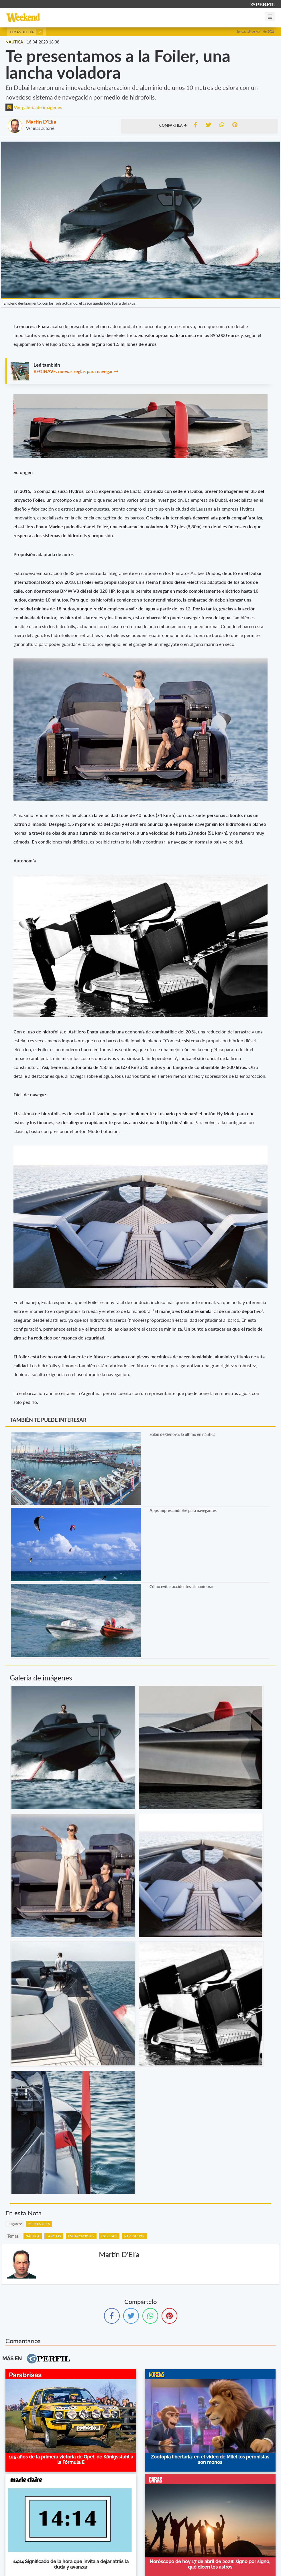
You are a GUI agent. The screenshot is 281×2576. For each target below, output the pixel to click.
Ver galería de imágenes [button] (33, 107)
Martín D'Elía (41, 121)
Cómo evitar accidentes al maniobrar (182, 1586)
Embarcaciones (81, 2236)
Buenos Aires (39, 2224)
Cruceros (109, 2236)
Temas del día (26, 32)
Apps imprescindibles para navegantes (183, 1510)
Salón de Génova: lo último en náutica (182, 1434)
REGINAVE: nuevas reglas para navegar (73, 371)
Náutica (33, 2236)
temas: (13, 2236)
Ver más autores (40, 128)
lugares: (14, 2223)
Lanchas (54, 2236)
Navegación (134, 2236)
